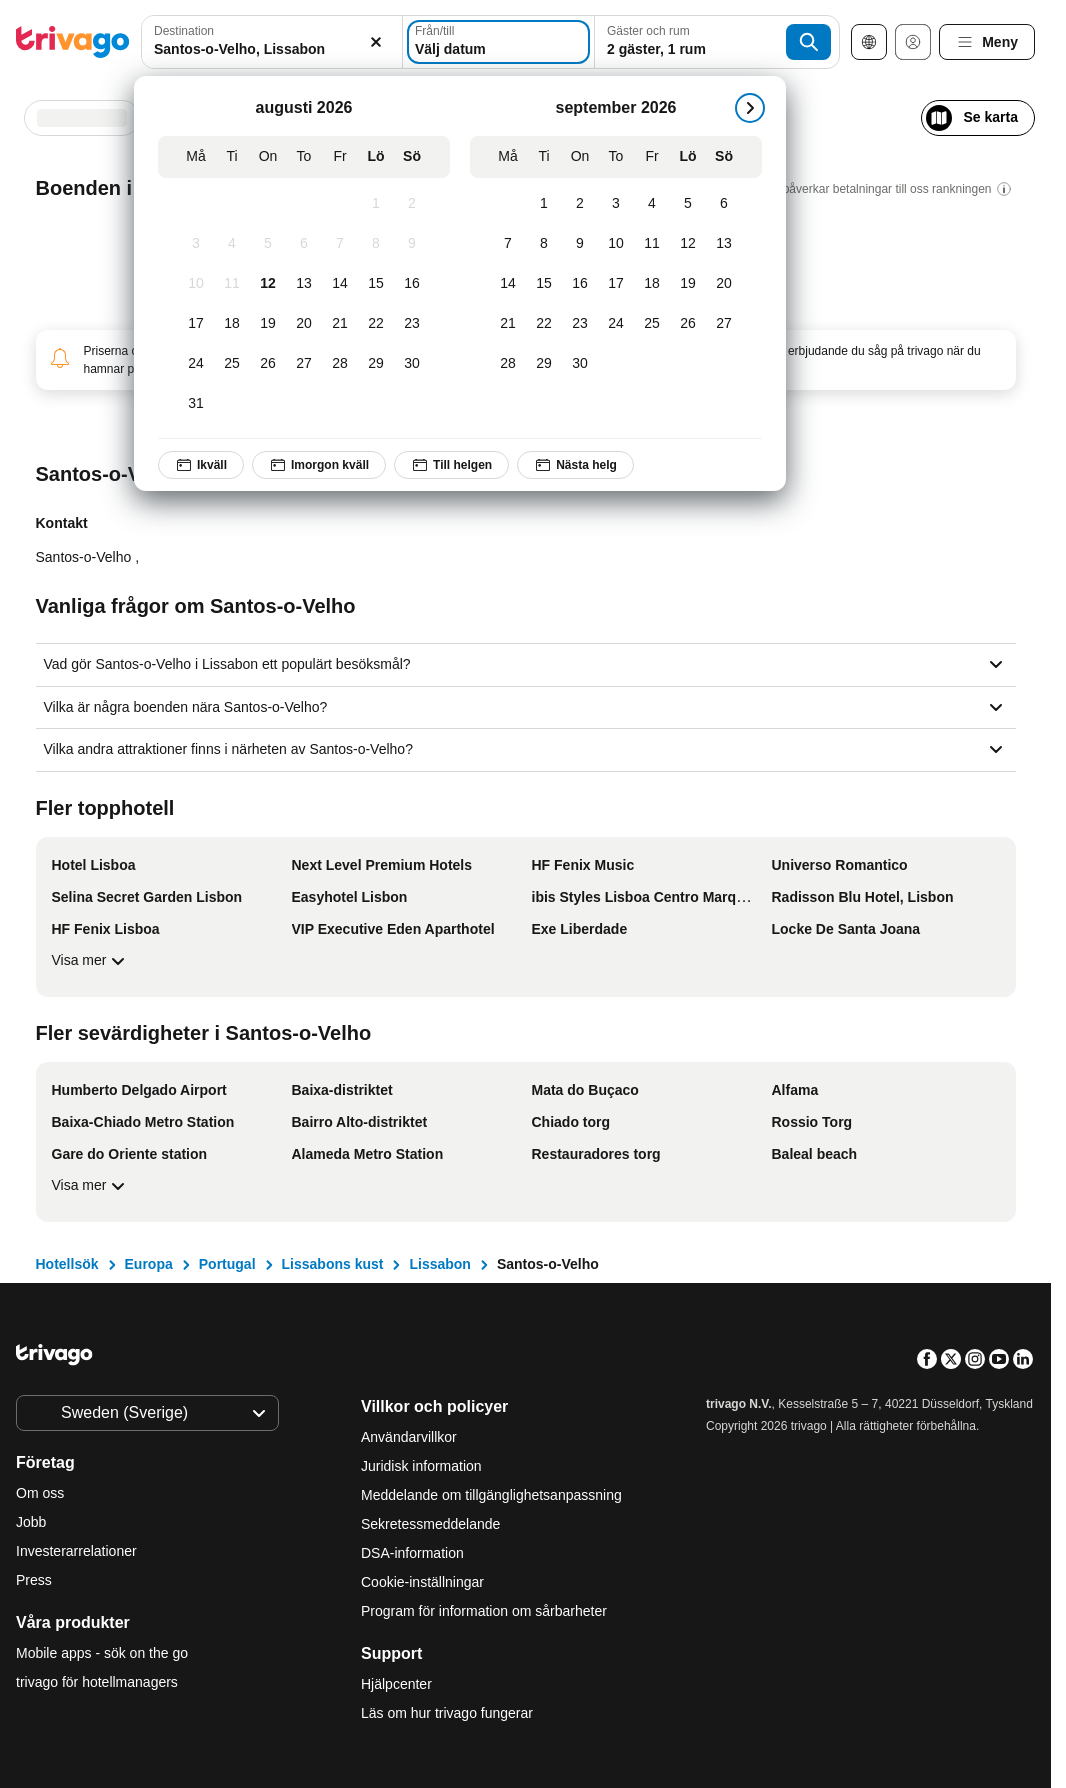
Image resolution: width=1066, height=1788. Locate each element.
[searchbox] (272, 49)
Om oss (40, 1493)
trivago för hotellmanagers (97, 1682)
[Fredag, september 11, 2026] (652, 244)
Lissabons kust (333, 1264)
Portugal (227, 1264)
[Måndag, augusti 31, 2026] (196, 404)
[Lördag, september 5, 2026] (688, 204)
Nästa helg (575, 465)
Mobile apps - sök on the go (102, 1653)
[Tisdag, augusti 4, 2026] (232, 244)
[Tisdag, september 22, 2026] (544, 324)
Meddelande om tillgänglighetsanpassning (491, 1495)
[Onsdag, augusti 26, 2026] (268, 364)
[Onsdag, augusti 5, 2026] (268, 244)
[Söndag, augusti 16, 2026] (412, 284)
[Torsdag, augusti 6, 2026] (304, 244)
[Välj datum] (498, 42)
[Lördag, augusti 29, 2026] (376, 364)
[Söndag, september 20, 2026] (724, 284)
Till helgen (451, 465)
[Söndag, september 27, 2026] (724, 324)
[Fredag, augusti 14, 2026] (340, 284)
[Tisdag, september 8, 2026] (544, 244)
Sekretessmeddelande (430, 1524)
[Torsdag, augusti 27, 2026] (304, 364)
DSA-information (412, 1553)
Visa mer (91, 961)
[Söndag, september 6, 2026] (724, 204)
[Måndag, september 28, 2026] (508, 364)
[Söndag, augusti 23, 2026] (412, 324)
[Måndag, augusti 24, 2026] (196, 364)
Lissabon (439, 1264)
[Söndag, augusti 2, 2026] (412, 204)
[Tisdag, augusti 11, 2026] (232, 284)
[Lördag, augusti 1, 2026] (376, 204)
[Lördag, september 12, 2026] (688, 244)
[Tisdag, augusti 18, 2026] (232, 324)
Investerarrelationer (76, 1551)
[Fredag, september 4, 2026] (652, 204)
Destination (184, 31)
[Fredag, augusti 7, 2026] (340, 244)
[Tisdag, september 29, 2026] (544, 364)
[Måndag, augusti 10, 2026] (196, 284)
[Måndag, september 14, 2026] (508, 284)
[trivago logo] (73, 42)
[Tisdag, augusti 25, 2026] (232, 364)
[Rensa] (376, 42)
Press (34, 1580)
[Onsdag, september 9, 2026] (580, 244)
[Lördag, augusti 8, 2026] (376, 244)
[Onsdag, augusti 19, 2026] (268, 324)
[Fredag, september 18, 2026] (652, 284)
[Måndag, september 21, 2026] (508, 324)
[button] (272, 42)
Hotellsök (67, 1264)
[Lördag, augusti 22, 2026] (376, 324)
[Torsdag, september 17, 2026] (616, 284)
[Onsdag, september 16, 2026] (580, 284)
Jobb (31, 1522)
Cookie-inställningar (424, 1582)
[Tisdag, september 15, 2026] (544, 284)
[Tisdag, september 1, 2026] (544, 204)
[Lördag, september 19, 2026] (688, 284)
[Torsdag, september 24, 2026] (616, 324)
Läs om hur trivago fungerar (447, 1713)
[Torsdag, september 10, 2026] (616, 244)
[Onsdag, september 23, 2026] (580, 324)
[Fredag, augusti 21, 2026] (340, 324)
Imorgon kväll (319, 465)
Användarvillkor (409, 1437)
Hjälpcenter (396, 1684)
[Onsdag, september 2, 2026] (580, 204)
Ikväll (201, 465)
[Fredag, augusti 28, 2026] (340, 364)
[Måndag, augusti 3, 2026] (196, 244)
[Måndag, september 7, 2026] (508, 244)
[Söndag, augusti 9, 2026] (412, 244)
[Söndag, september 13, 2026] (724, 244)
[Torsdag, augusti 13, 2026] (304, 284)
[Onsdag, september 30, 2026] (580, 364)
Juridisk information (421, 1466)
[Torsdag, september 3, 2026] (616, 204)
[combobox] (272, 42)
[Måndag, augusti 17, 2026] (196, 324)
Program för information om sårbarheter (484, 1611)
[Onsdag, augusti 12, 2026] (268, 284)
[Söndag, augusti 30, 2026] (412, 364)
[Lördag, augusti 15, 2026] (376, 284)
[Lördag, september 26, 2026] (688, 324)
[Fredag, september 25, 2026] (652, 324)
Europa (149, 1264)
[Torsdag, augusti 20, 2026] (304, 324)
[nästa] (750, 108)
